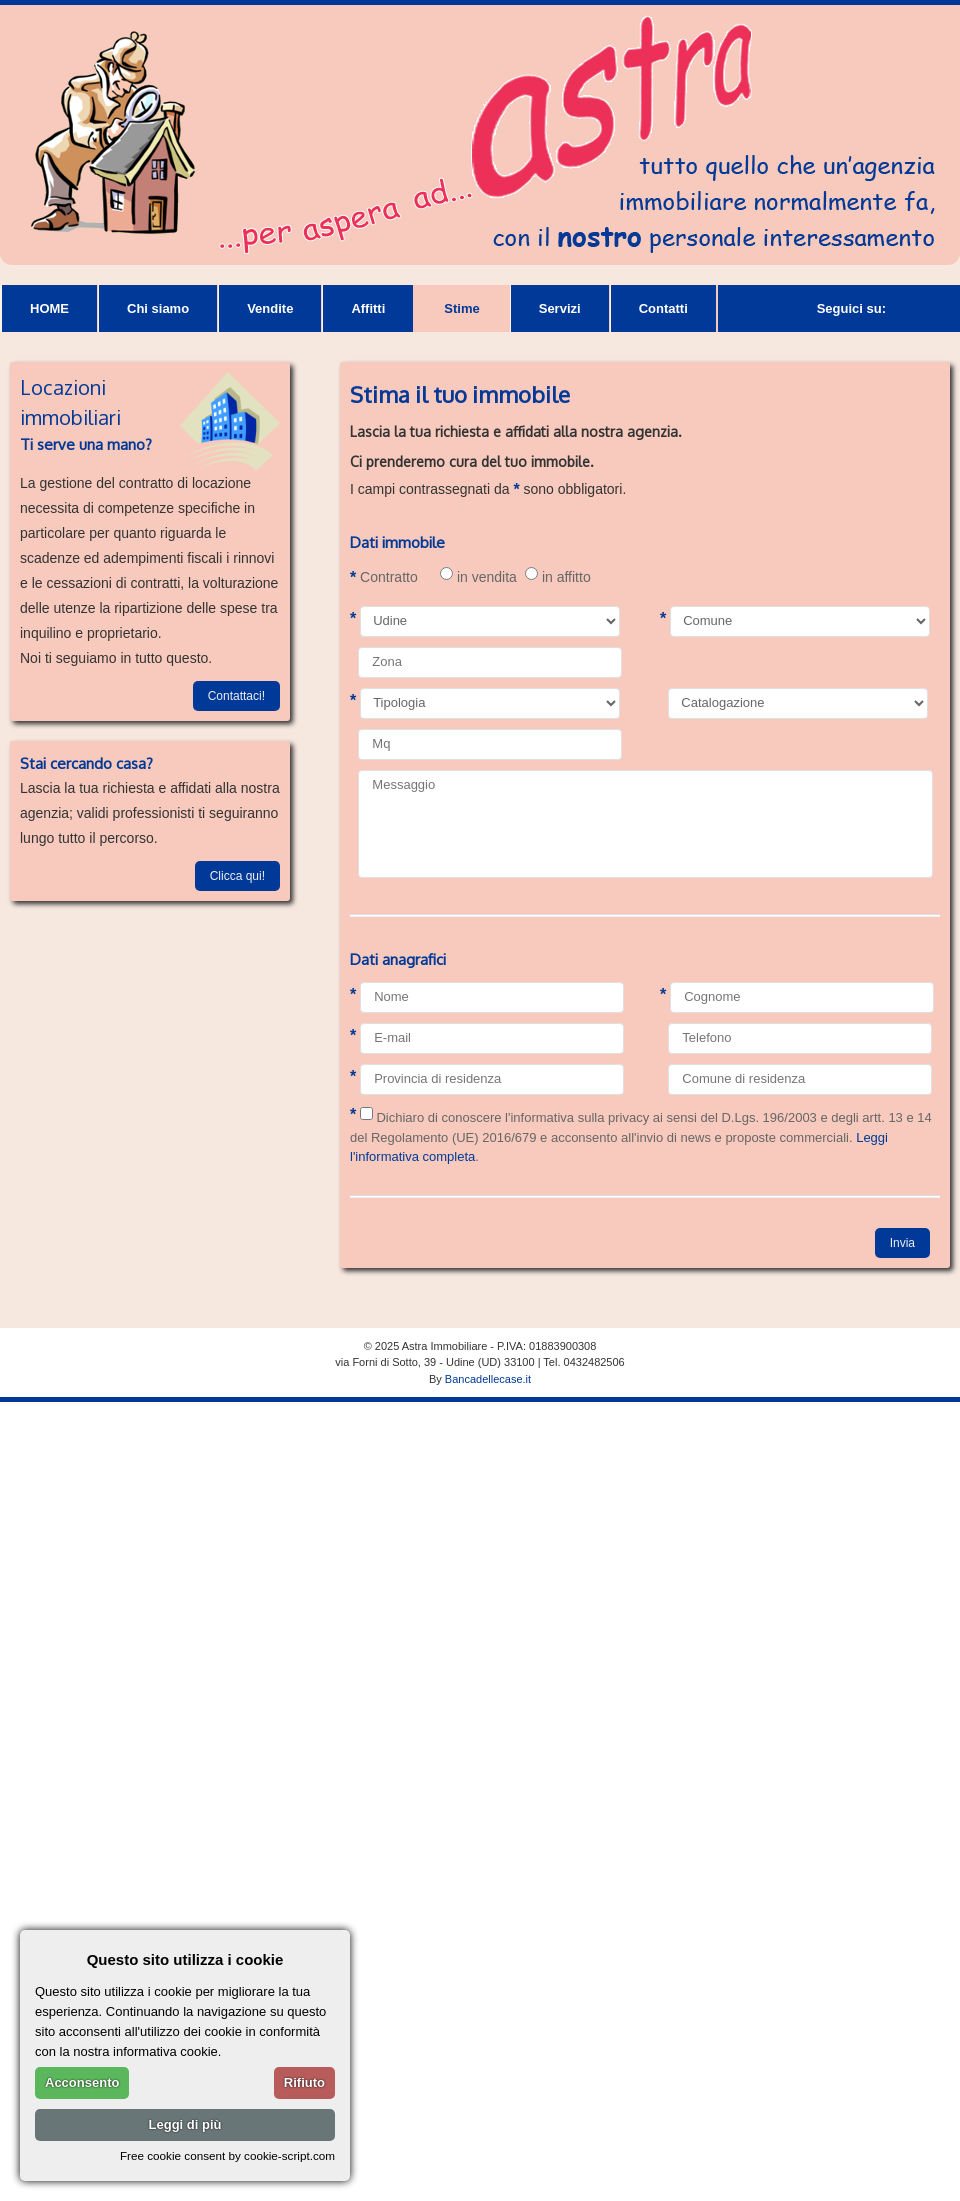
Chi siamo (158, 308)
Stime (461, 308)
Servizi (560, 308)
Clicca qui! (237, 876)
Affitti (368, 308)
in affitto (558, 575)
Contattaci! (236, 696)
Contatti (663, 308)
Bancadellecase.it (488, 1379)
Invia (902, 1243)
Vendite (270, 308)
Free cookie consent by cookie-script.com (227, 2155)
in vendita (478, 575)
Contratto (384, 577)
